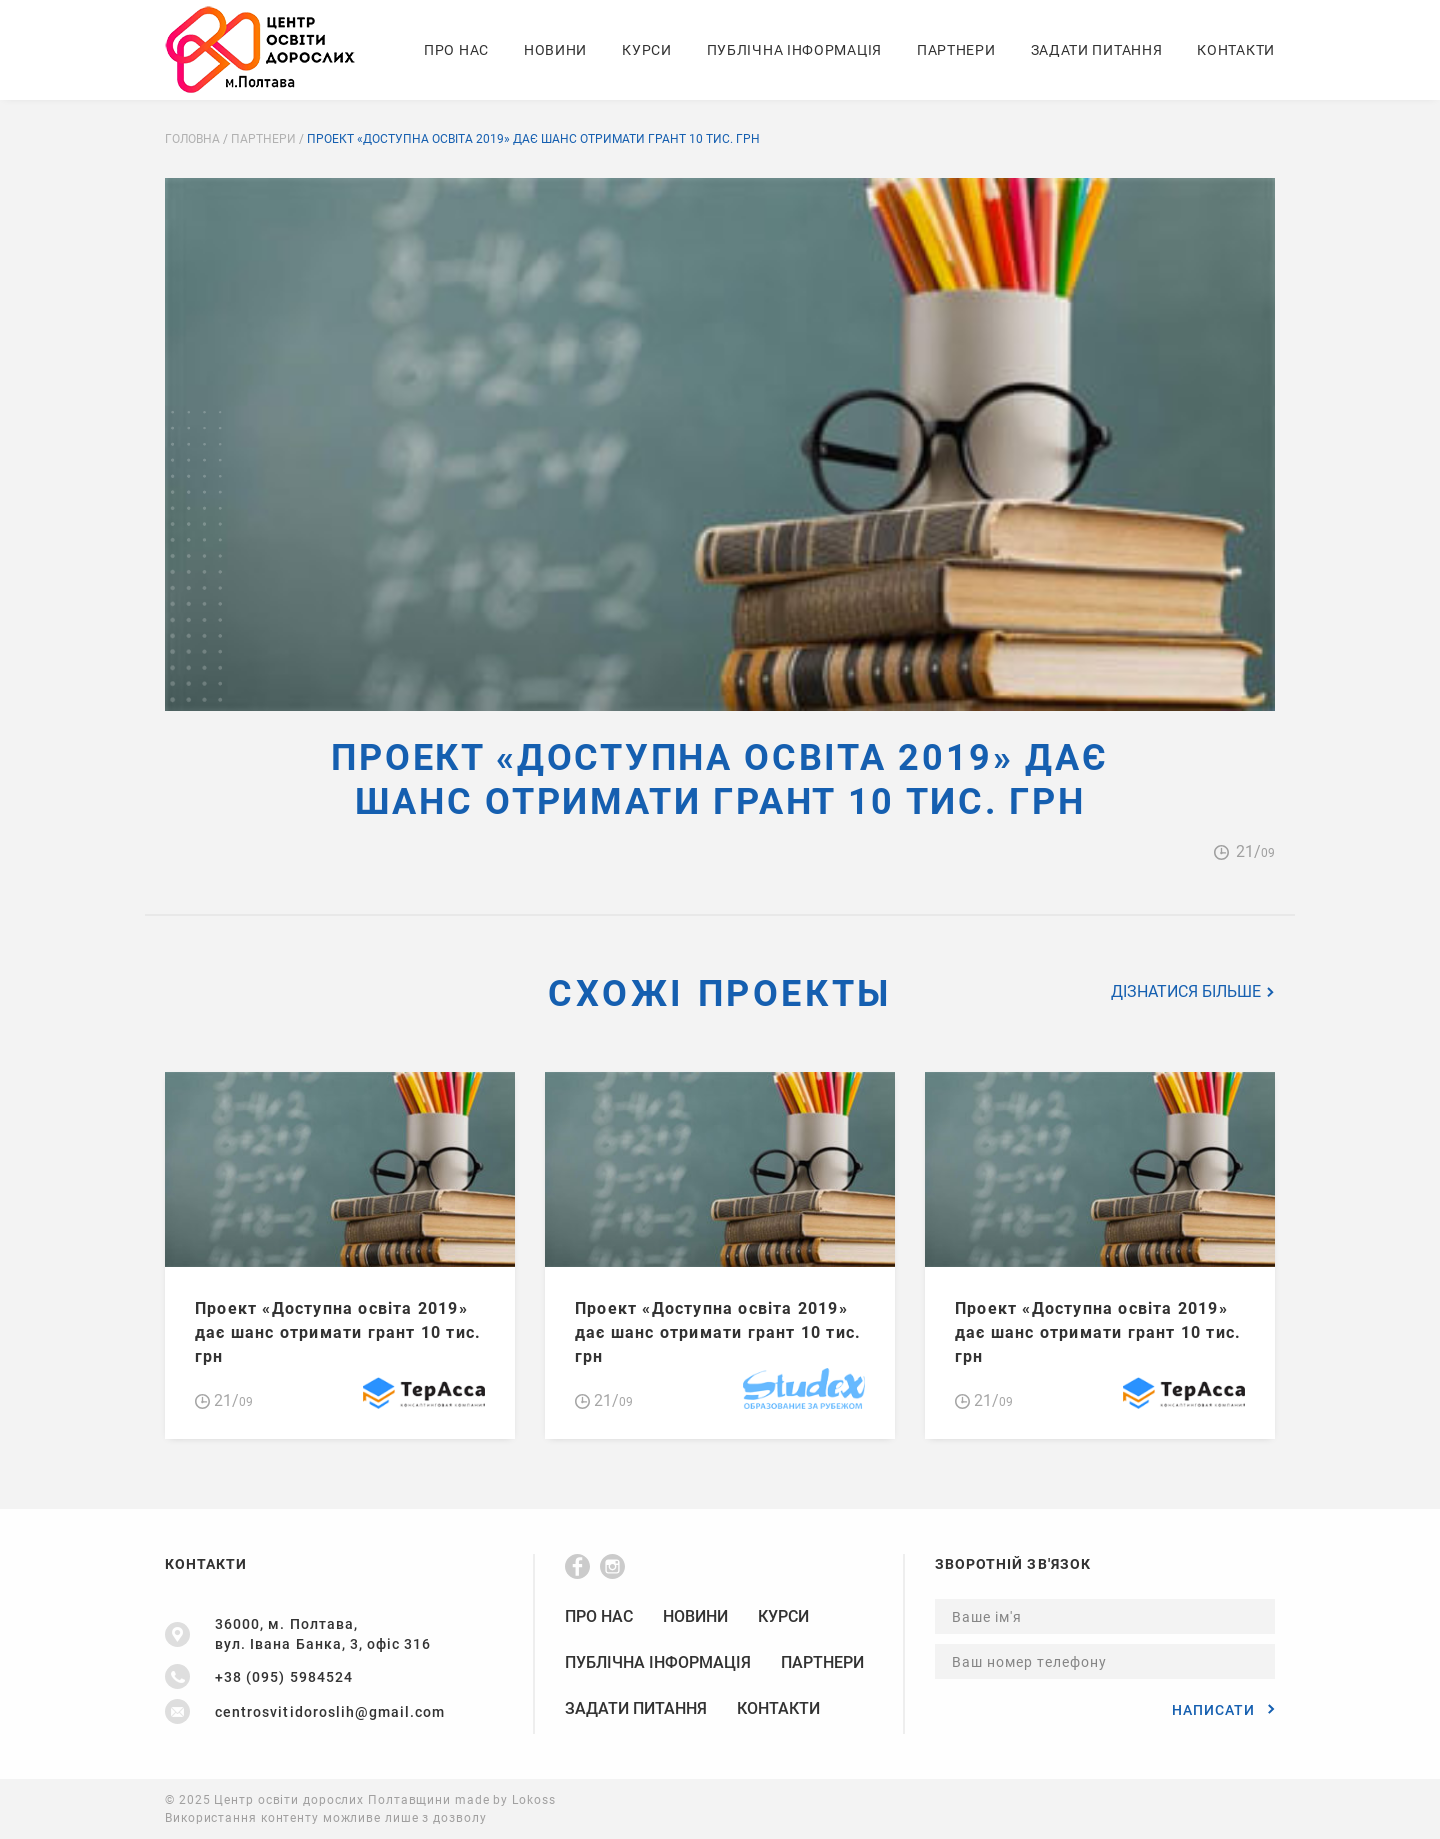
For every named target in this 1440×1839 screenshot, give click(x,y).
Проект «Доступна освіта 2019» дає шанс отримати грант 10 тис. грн (338, 1332)
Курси (647, 50)
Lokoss (533, 1800)
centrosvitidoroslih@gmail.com (330, 1712)
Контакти (1236, 50)
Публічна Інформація (794, 50)
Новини (555, 50)
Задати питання (1097, 50)
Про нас (456, 50)
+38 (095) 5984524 (284, 1677)
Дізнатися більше (1193, 991)
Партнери (956, 50)
